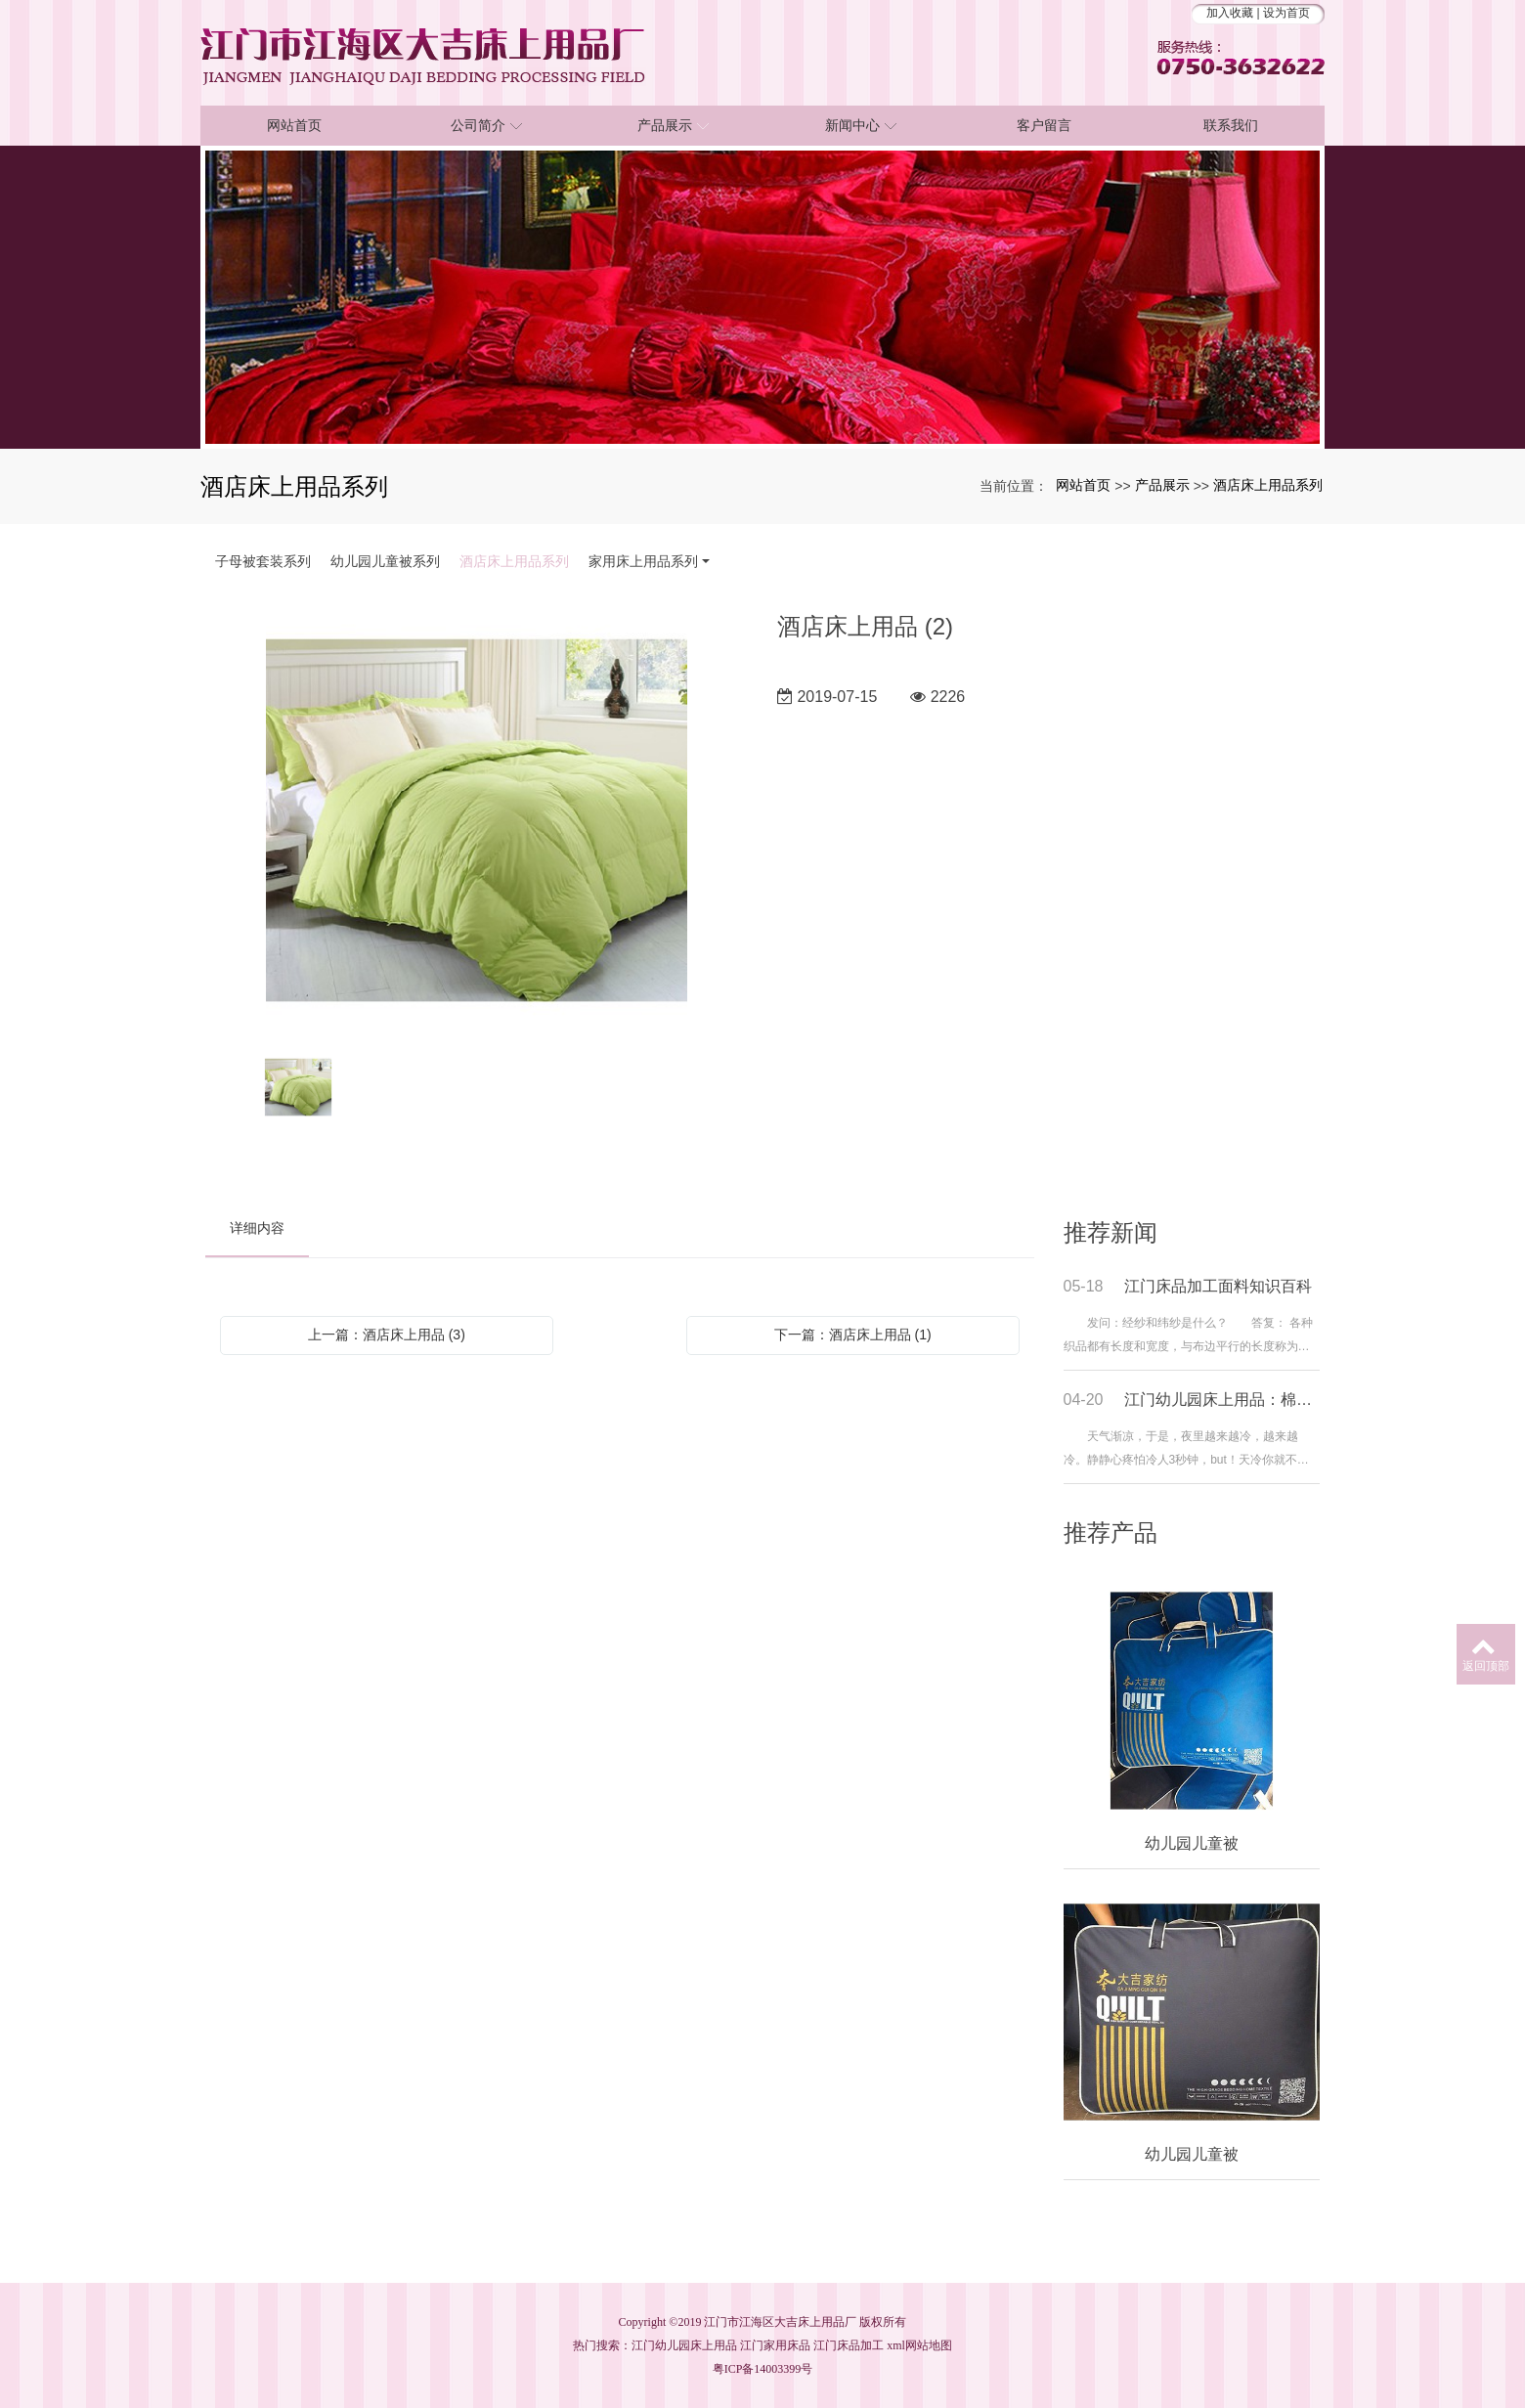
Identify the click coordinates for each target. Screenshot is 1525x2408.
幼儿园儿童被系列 (385, 561)
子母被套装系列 (263, 561)
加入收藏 (1229, 13)
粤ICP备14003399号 (763, 2369)
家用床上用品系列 (643, 561)
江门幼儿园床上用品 (684, 2345)
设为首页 (1286, 13)
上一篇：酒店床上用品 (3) (386, 1334)
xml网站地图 (919, 2345)
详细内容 (257, 1228)
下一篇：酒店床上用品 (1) (853, 1334)
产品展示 (1162, 485)
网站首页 (1083, 485)
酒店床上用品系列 (1268, 485)
